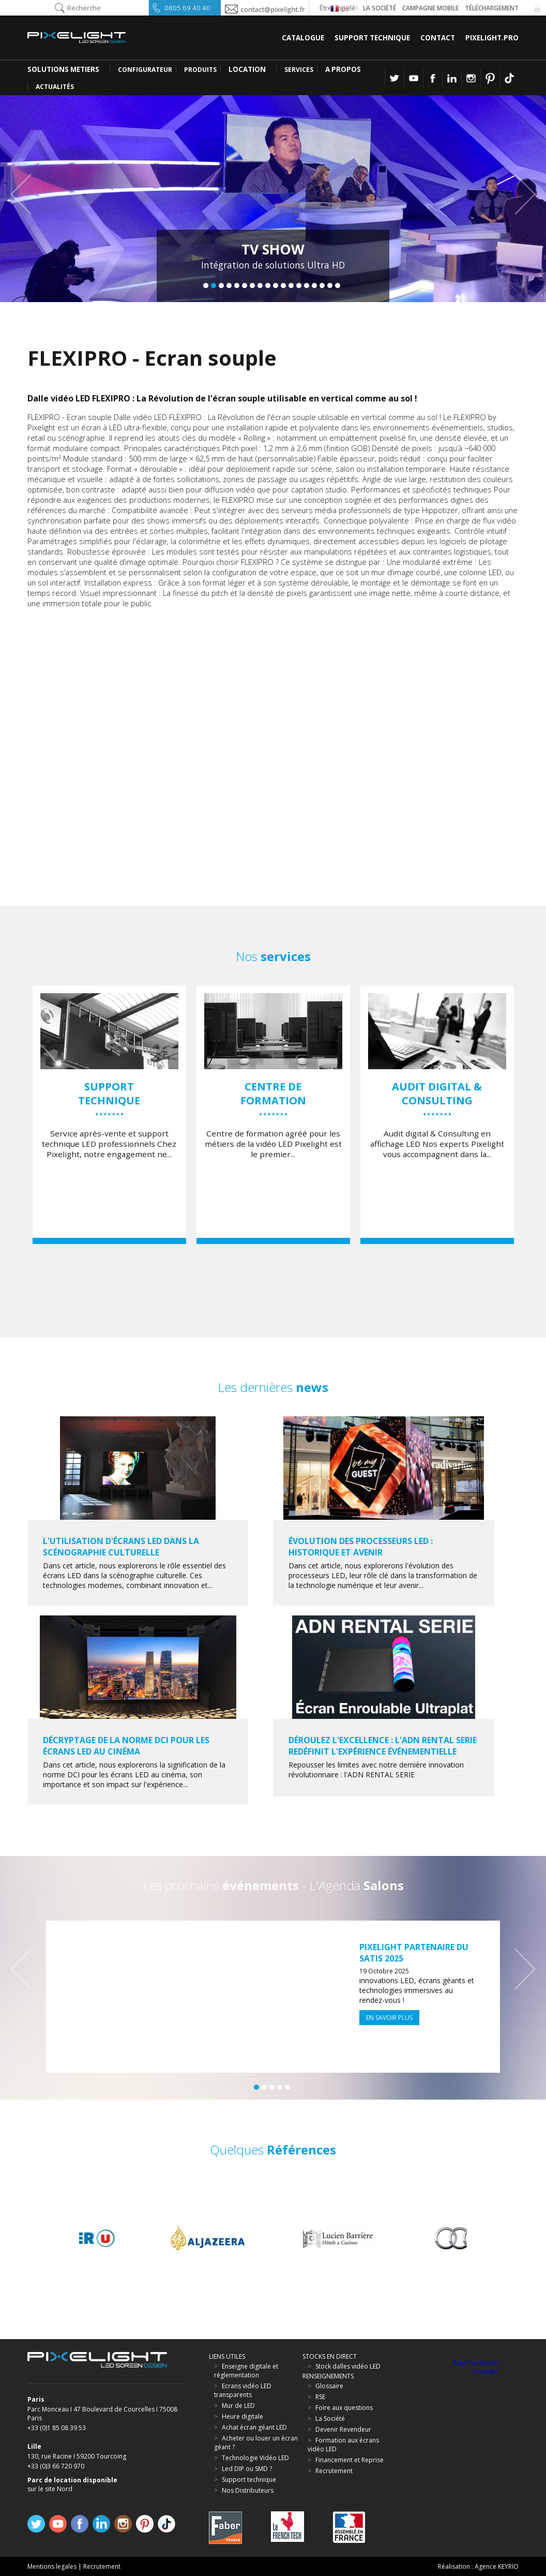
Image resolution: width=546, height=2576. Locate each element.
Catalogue (303, 37)
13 (298, 285)
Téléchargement (492, 8)
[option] (109, 1114)
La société (379, 8)
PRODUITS (200, 69)
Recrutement (101, 2566)
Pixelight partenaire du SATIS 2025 (413, 1952)
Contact (437, 37)
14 (306, 285)
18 (337, 285)
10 (275, 285)
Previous (25, 194)
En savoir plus (389, 2017)
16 (322, 285)
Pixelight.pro (492, 37)
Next (520, 194)
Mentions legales (52, 2566)
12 (291, 285)
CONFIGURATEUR (145, 69)
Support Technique (372, 37)
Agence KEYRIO (497, 2566)
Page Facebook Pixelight (475, 2367)
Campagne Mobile (430, 8)
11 (283, 285)
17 (329, 285)
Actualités (55, 86)
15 (314, 285)
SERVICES (298, 69)
